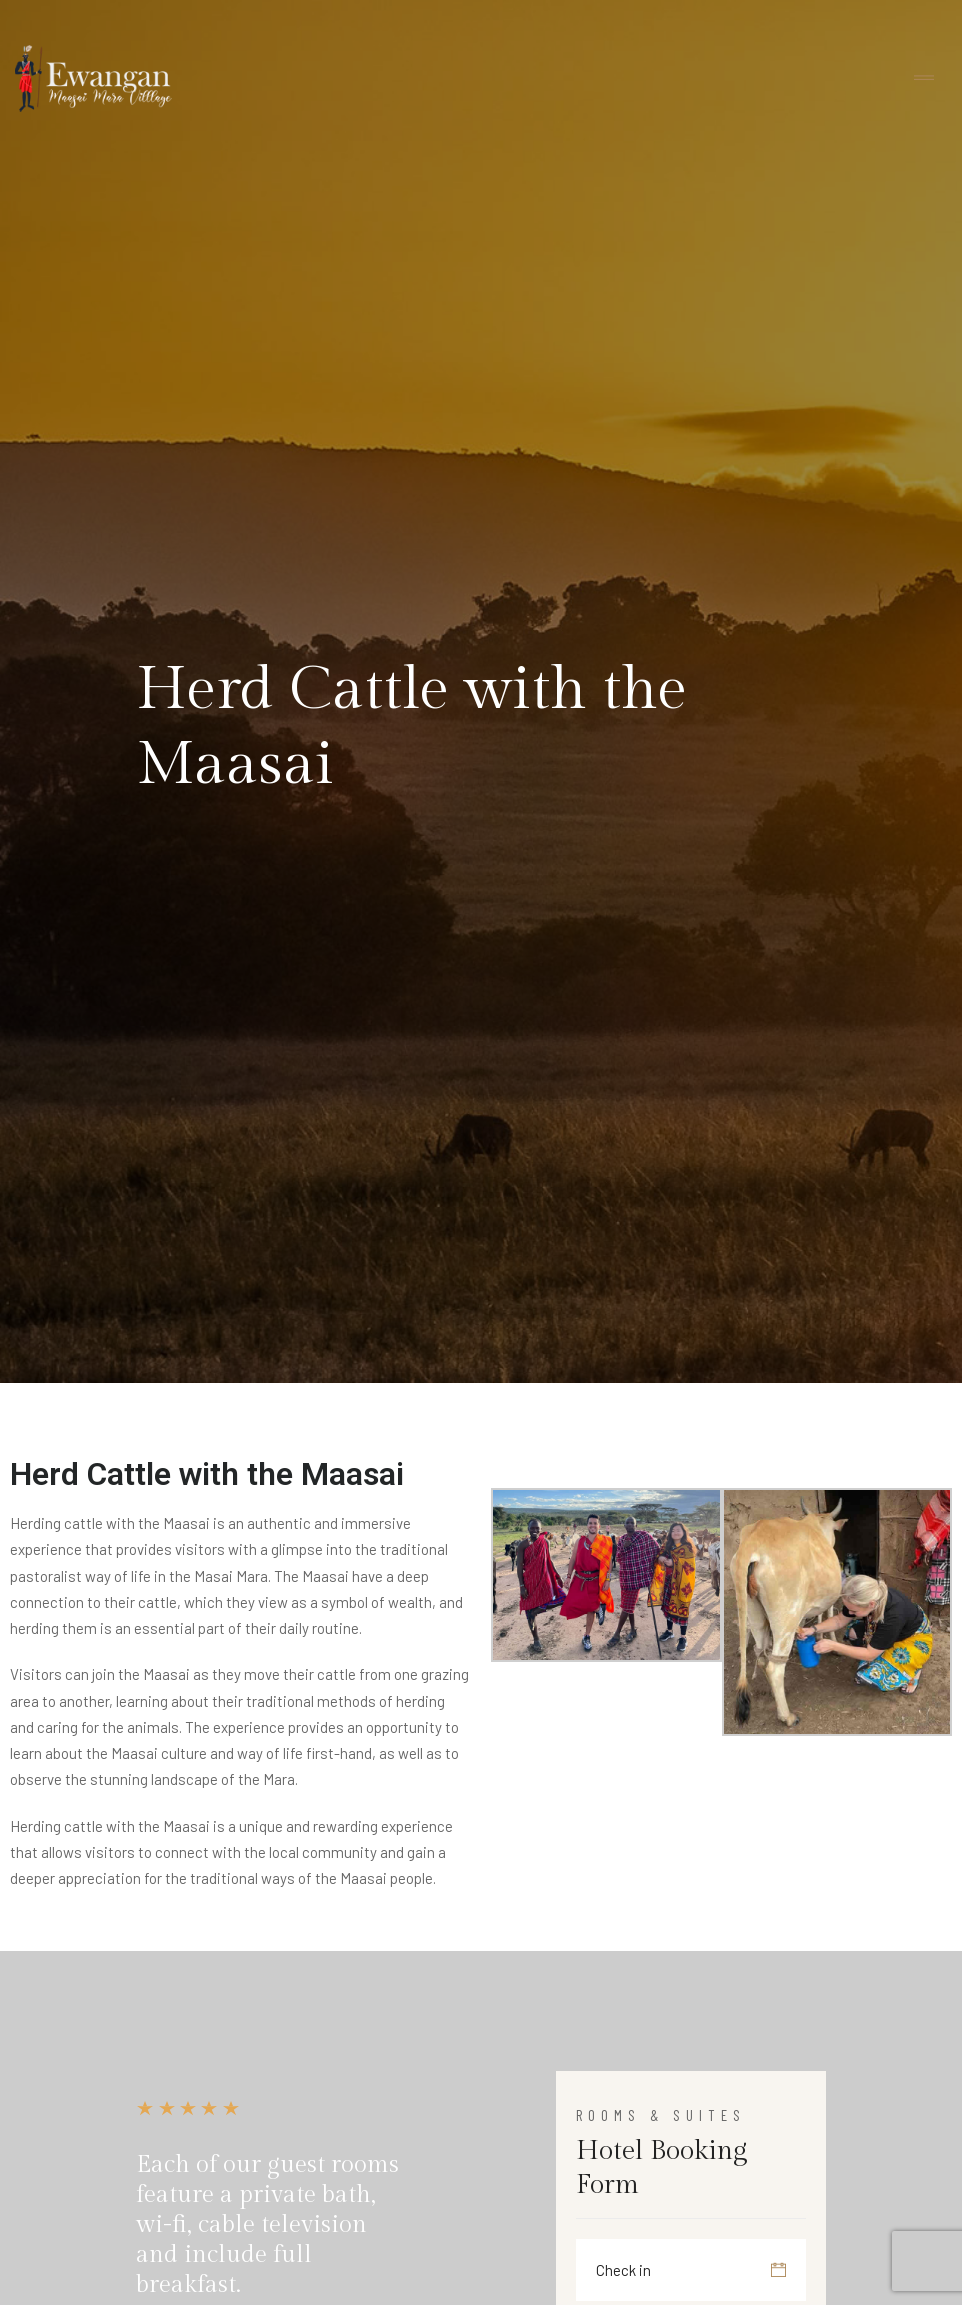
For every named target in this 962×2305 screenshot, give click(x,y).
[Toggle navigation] (924, 78)
